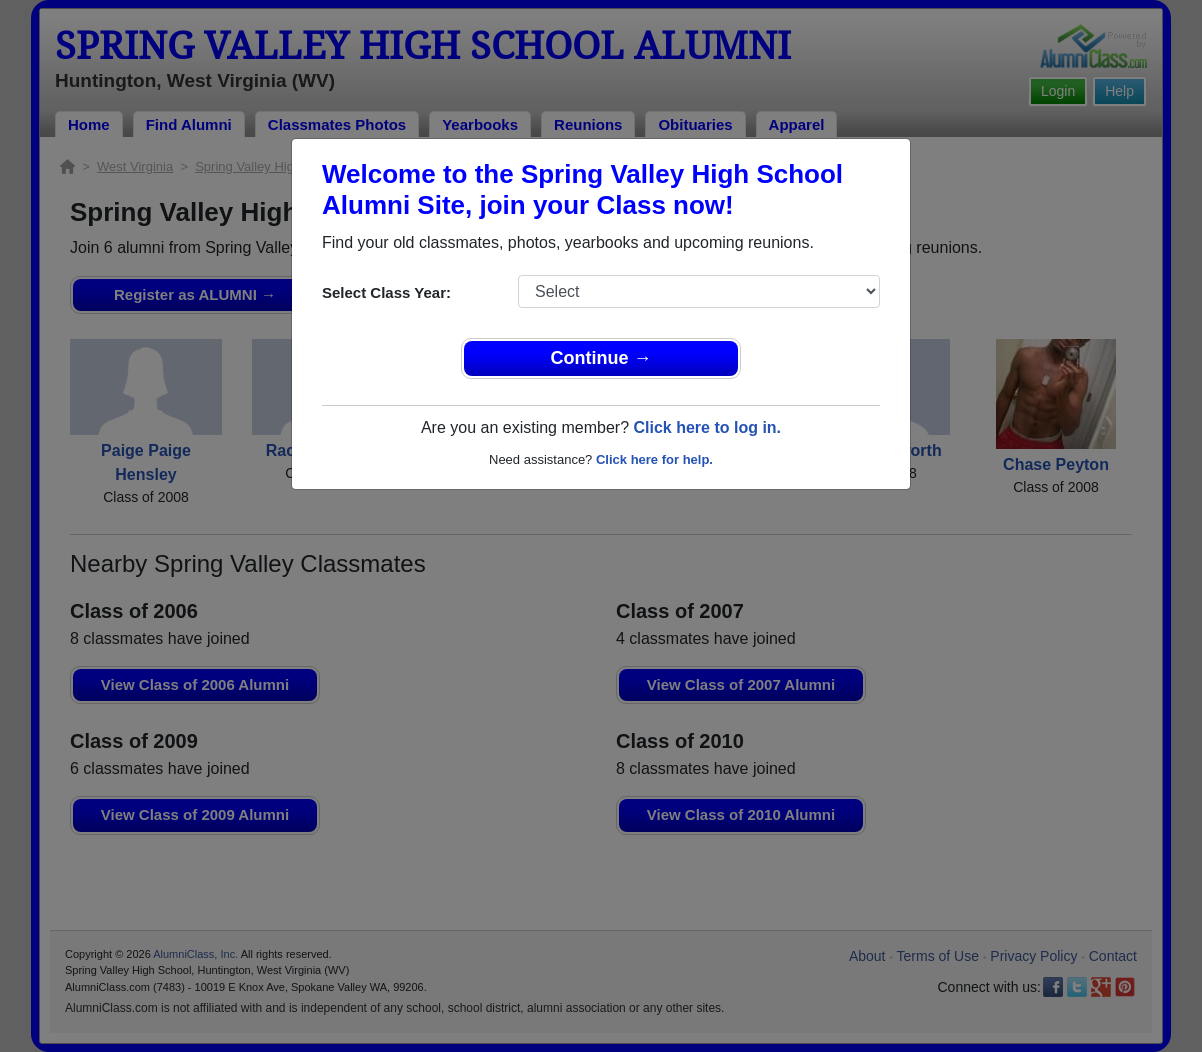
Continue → (601, 358)
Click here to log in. (707, 427)
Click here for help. (654, 459)
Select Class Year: (386, 292)
